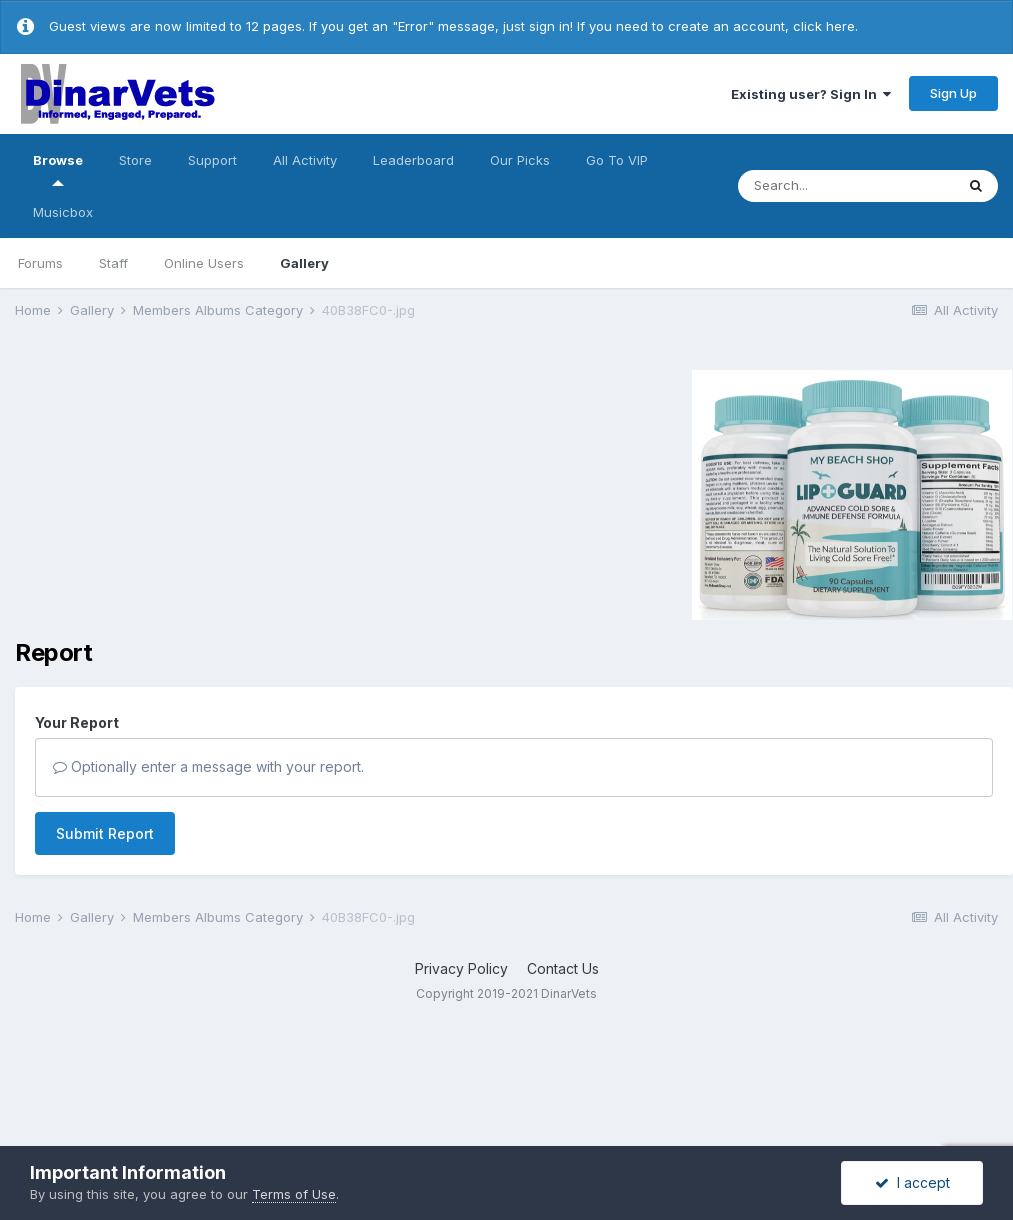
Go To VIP (617, 160)
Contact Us (563, 968)
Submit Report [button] (105, 833)
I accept (912, 1182)
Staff (113, 263)
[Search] (846, 186)
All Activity (305, 160)
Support (212, 160)
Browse (58, 169)
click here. (825, 26)
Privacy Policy (461, 968)
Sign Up (953, 93)
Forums (40, 263)
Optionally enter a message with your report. (208, 766)
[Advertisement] (184, 492)
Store (135, 160)
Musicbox (63, 212)
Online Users (204, 263)
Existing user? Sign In (811, 94)
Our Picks (520, 160)
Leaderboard (413, 160)
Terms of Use (294, 1194)
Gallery (304, 263)
